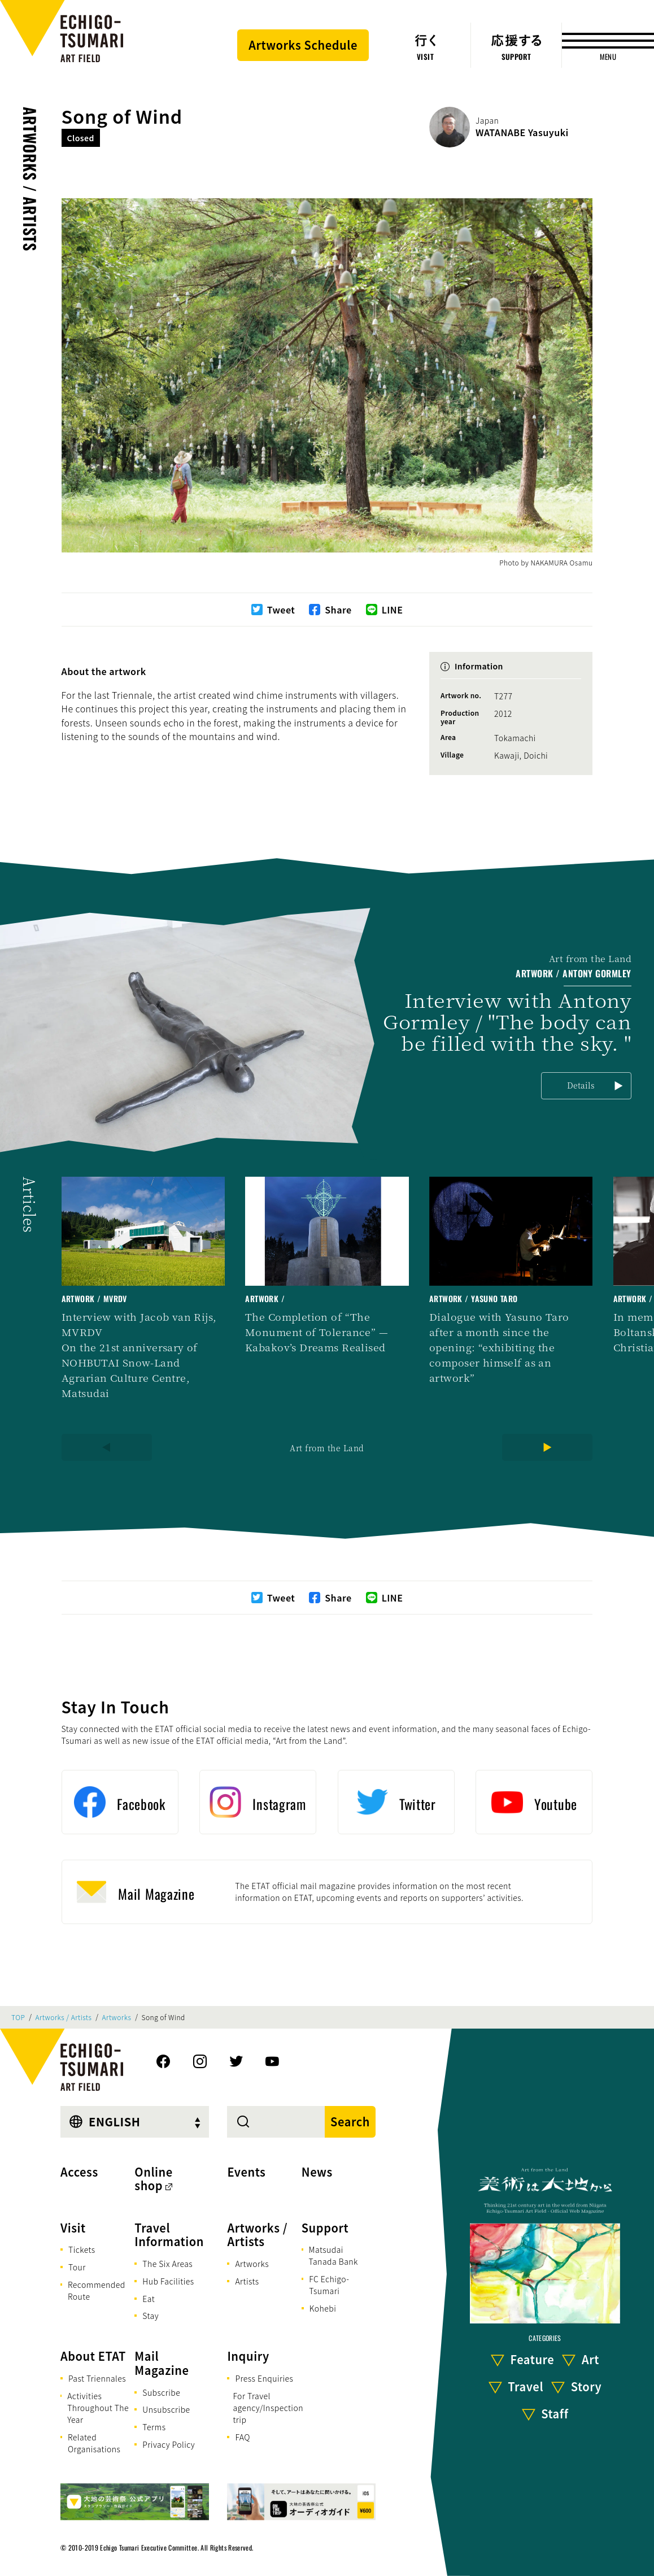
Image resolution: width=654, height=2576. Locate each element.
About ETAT (93, 2356)
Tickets (81, 2249)
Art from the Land (327, 1448)
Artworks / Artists (30, 179)
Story (586, 2386)
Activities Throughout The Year (98, 2407)
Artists (247, 2281)
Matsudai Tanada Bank (333, 2255)
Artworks (117, 2017)
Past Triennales (97, 2378)
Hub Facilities (168, 2281)
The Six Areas (167, 2263)
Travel (525, 2386)
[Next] (547, 1447)
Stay (150, 2315)
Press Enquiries (264, 2378)
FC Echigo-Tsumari (329, 2284)
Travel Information (169, 2235)
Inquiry (248, 2356)
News (317, 2172)
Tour (77, 2267)
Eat (148, 2298)
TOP (18, 2017)
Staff (554, 2413)
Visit (73, 2228)
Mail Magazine (161, 2363)
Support (325, 2228)
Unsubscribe (166, 2409)
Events (246, 2172)
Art (590, 2359)
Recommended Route (96, 2290)
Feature (533, 2359)
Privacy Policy (168, 2444)
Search (350, 2121)
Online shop (153, 2179)
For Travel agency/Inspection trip (268, 2407)
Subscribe (161, 2392)
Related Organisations (94, 2443)
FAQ (242, 2437)
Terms (153, 2427)
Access (79, 2172)
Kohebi (323, 2308)
